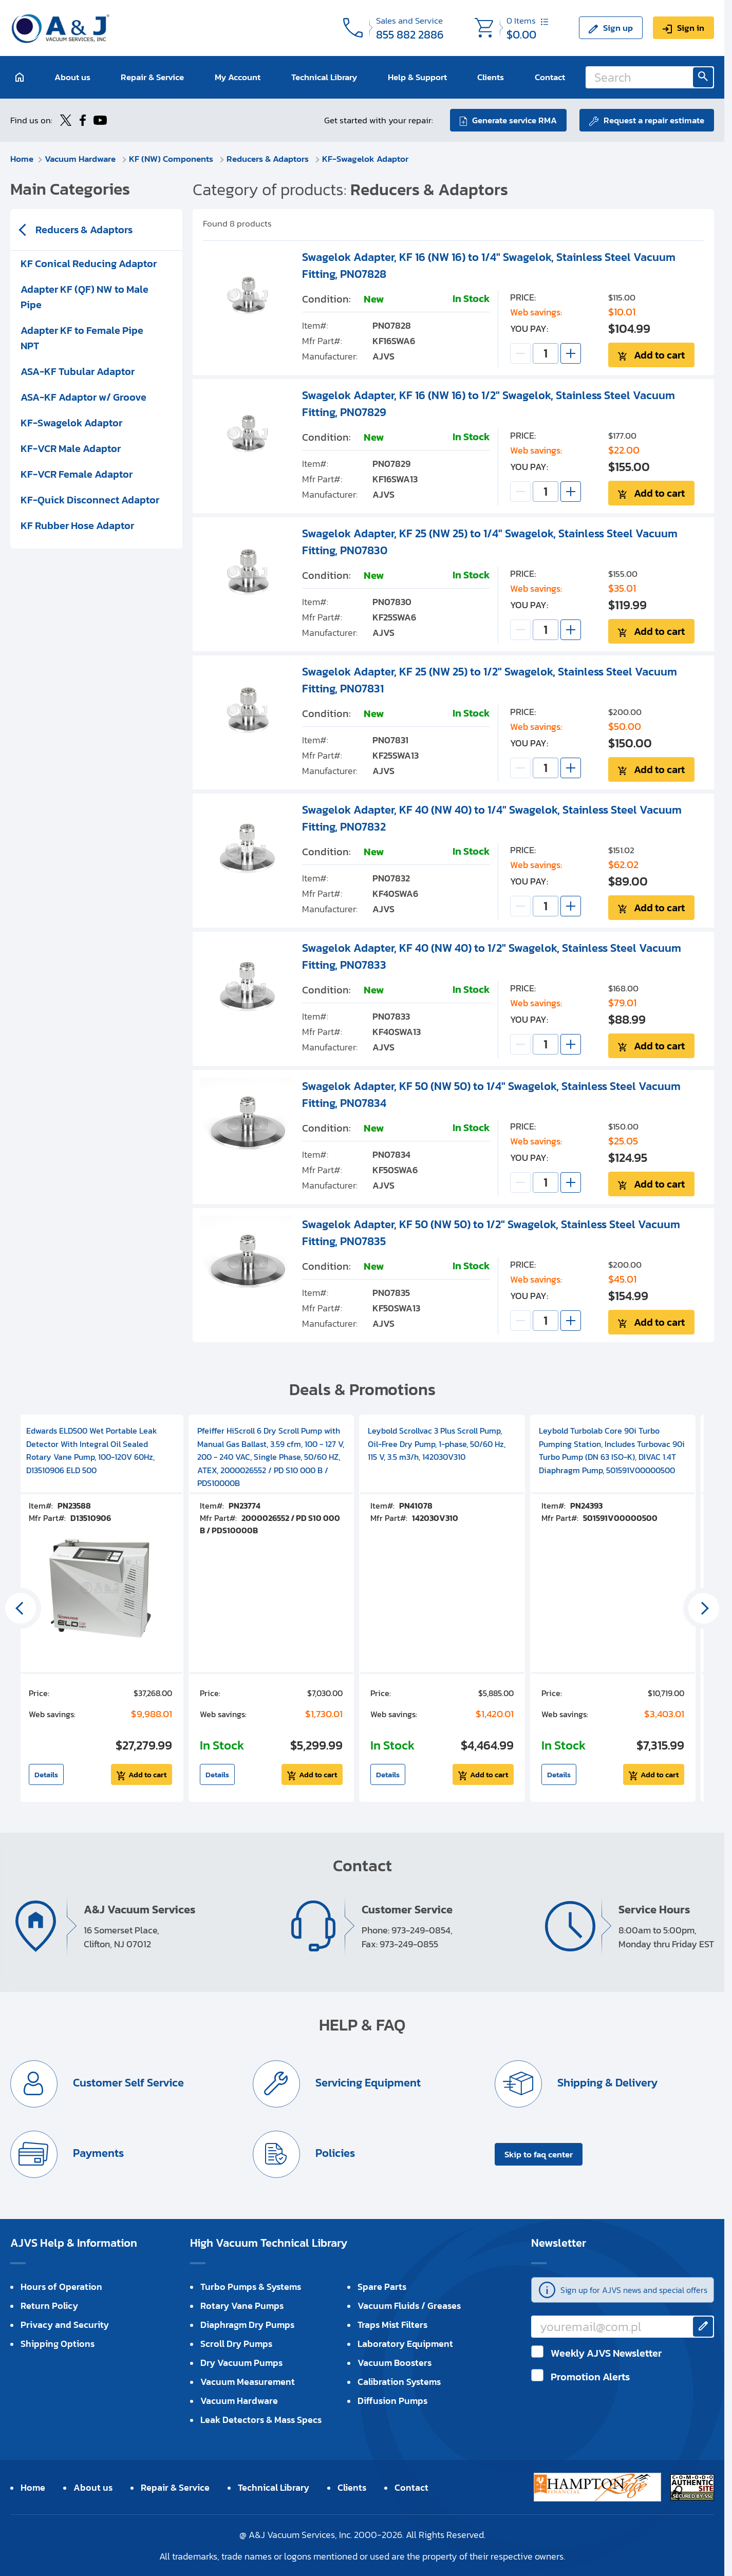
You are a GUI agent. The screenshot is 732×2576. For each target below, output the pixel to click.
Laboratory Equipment (405, 2344)
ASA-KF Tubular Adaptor (78, 371)
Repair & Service (152, 77)
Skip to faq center (538, 2154)
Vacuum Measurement (247, 2382)
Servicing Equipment (367, 2082)
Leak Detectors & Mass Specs (261, 2420)
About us (72, 77)
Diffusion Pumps (392, 2401)
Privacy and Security (65, 2324)
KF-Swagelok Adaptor (365, 158)
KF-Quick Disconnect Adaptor (90, 499)
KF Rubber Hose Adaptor (77, 525)
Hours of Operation (61, 2286)
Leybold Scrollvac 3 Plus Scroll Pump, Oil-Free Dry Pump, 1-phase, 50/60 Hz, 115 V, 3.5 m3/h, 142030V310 (436, 1443)
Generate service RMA (514, 120)
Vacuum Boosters (394, 2363)
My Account (237, 77)
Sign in (690, 27)
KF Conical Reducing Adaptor (89, 263)
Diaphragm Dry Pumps (247, 2324)
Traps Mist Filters (392, 2324)
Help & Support (417, 77)
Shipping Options (58, 2344)
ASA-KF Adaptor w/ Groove (83, 397)
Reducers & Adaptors (269, 158)
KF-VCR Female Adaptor (77, 474)
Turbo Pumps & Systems (250, 2286)
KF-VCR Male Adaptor (71, 448)
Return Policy (49, 2305)
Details (46, 1774)
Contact (550, 77)
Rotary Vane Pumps (242, 2305)
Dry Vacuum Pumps (241, 2363)
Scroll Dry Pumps (236, 2344)
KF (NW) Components (172, 158)
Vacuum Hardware (81, 158)
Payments (97, 2153)
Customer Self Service (127, 2082)
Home (21, 158)
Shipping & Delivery (606, 2082)
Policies (334, 2153)
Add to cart (659, 355)
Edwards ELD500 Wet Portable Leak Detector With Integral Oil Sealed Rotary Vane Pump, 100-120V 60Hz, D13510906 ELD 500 (91, 1450)
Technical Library (324, 77)
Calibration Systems (399, 2382)
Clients (490, 77)
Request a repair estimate (654, 120)
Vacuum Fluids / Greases (409, 2305)
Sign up (618, 27)
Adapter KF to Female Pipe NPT (82, 338)
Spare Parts (382, 2286)
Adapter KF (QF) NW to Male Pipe (84, 296)
